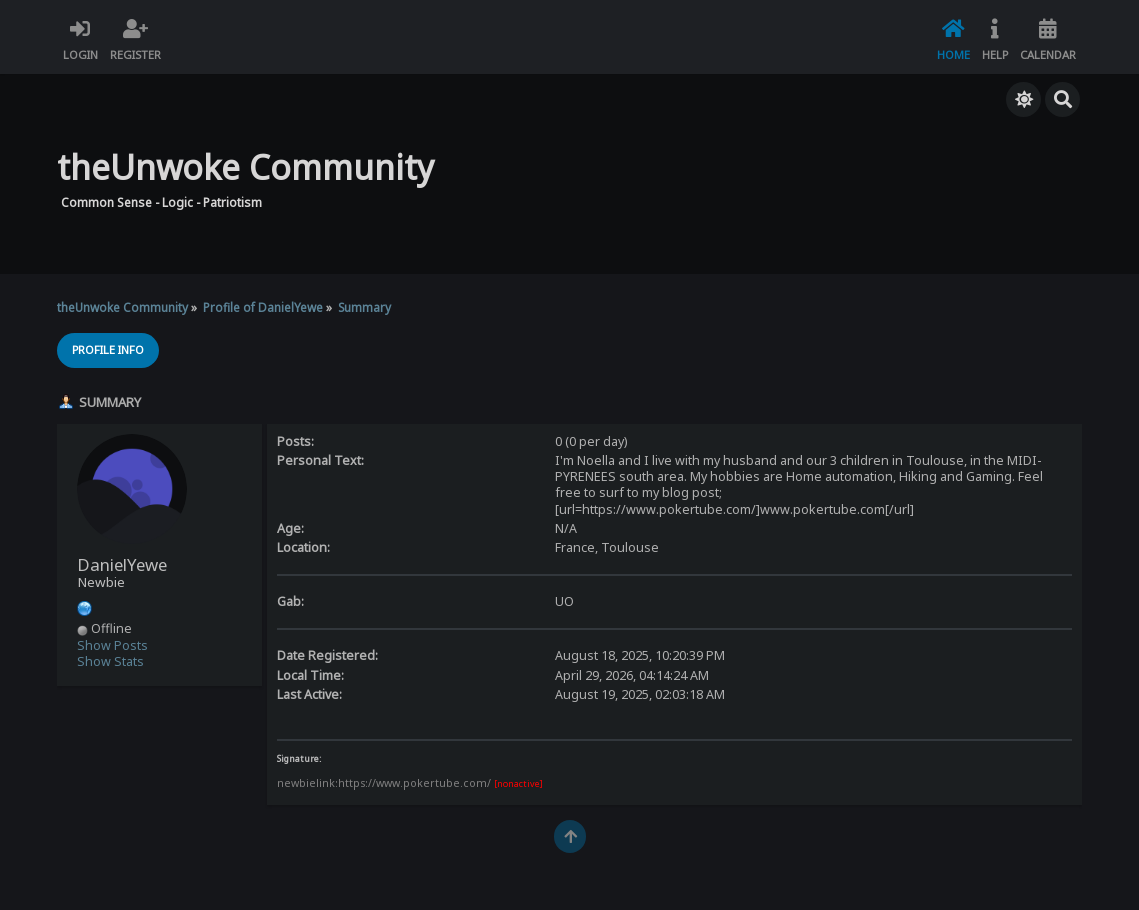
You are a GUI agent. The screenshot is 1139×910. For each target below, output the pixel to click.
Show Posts (112, 645)
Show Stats (110, 661)
